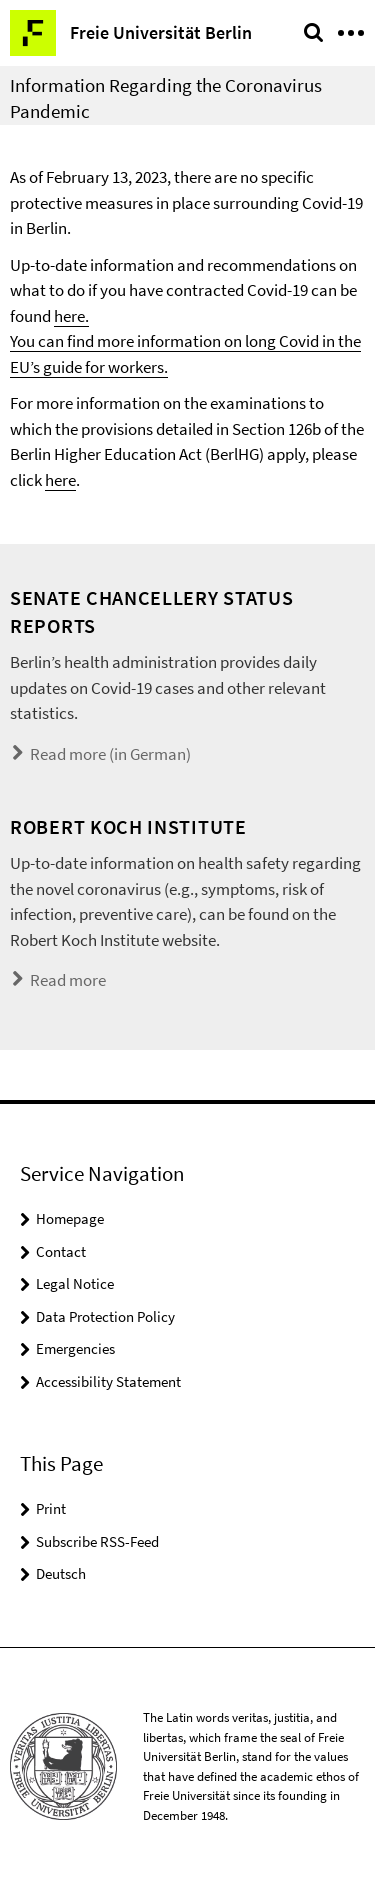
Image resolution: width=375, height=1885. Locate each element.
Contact (61, 1251)
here (60, 480)
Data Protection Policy (105, 1316)
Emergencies (75, 1348)
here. (71, 316)
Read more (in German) (110, 754)
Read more (68, 980)
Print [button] (51, 1508)
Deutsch (61, 1573)
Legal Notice (75, 1283)
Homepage (70, 1218)
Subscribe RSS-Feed (97, 1541)
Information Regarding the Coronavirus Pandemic (166, 98)
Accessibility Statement (108, 1381)
